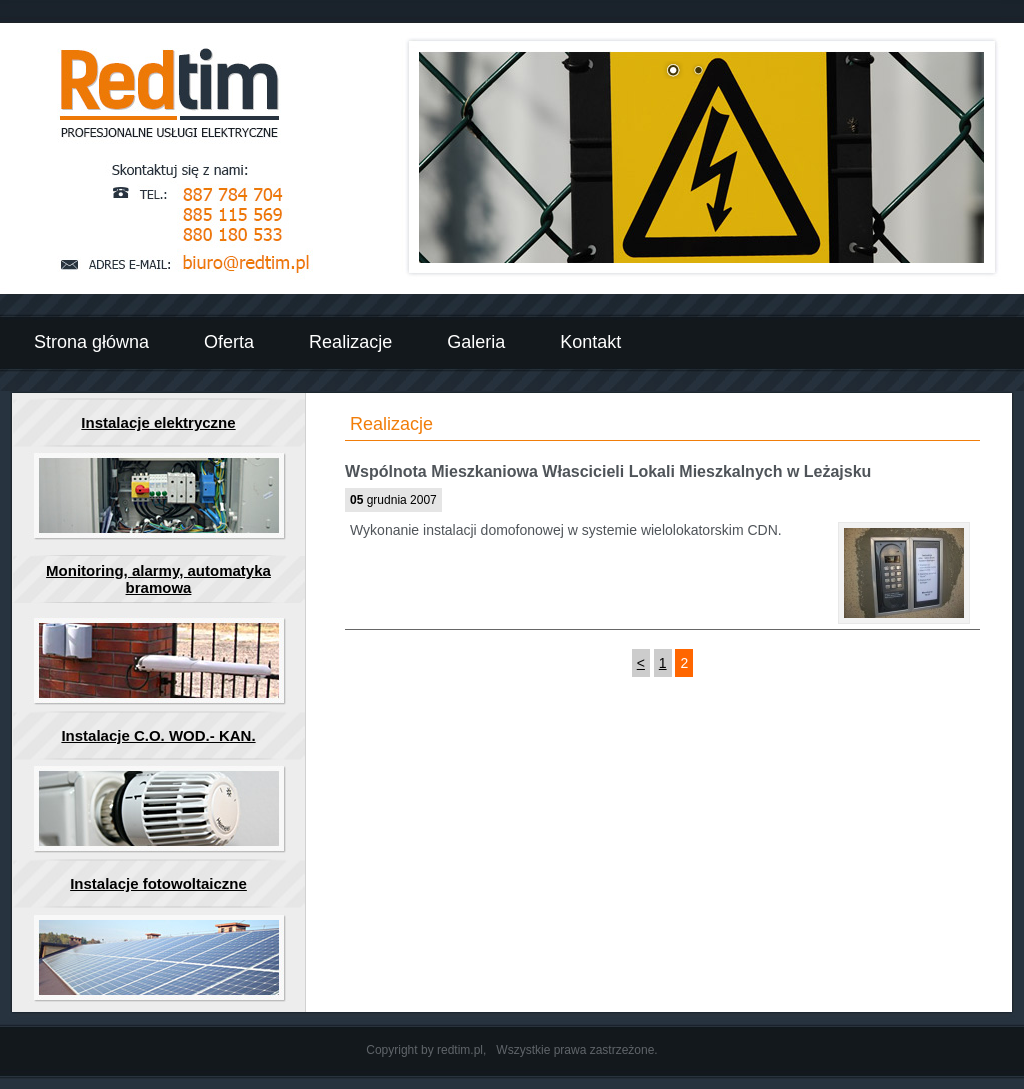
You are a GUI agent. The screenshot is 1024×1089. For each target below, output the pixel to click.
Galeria (476, 342)
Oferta (229, 342)
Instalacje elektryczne (158, 422)
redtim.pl (460, 1050)
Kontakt (590, 342)
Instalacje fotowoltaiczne (158, 883)
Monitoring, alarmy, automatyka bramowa (158, 579)
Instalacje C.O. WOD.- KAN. (158, 735)
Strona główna (91, 342)
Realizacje (350, 342)
